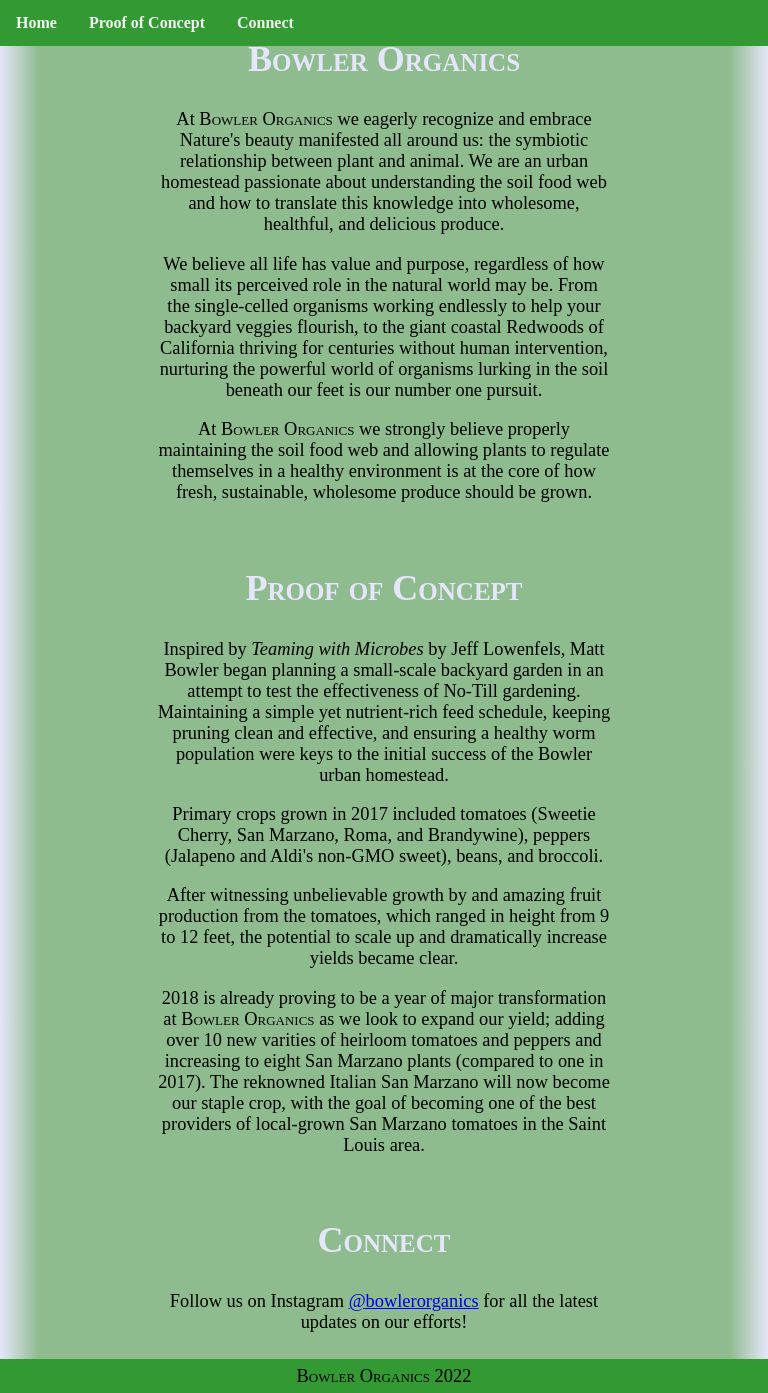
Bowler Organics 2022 (384, 1376)
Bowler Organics (265, 119)
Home (36, 22)
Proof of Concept (147, 22)
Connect (265, 22)
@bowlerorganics (414, 1301)
